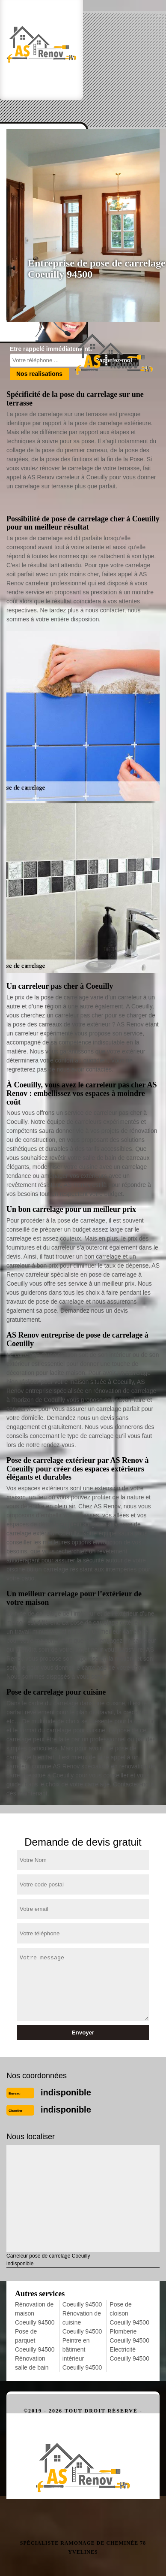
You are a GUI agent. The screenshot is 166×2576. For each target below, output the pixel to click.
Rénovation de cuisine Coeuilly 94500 (82, 2322)
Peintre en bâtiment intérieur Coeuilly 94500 (82, 2354)
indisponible (66, 2092)
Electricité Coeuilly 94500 (129, 2354)
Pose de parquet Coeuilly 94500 (35, 2340)
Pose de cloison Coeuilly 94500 (129, 2313)
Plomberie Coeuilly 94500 (129, 2336)
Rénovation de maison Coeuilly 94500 (35, 2313)
